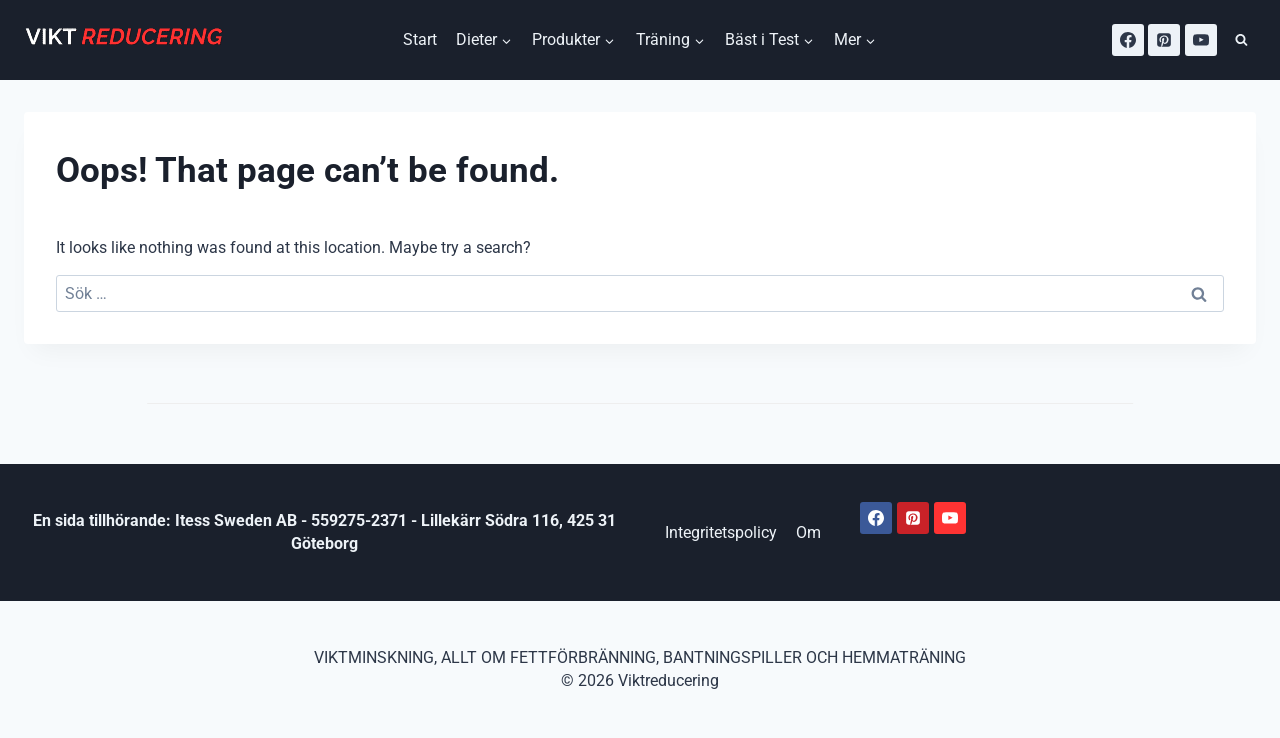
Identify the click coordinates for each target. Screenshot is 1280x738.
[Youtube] (950, 518)
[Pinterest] (1164, 40)
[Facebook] (1128, 40)
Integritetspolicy (721, 532)
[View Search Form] (1241, 40)
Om (808, 532)
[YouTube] (1201, 40)
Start (420, 39)
